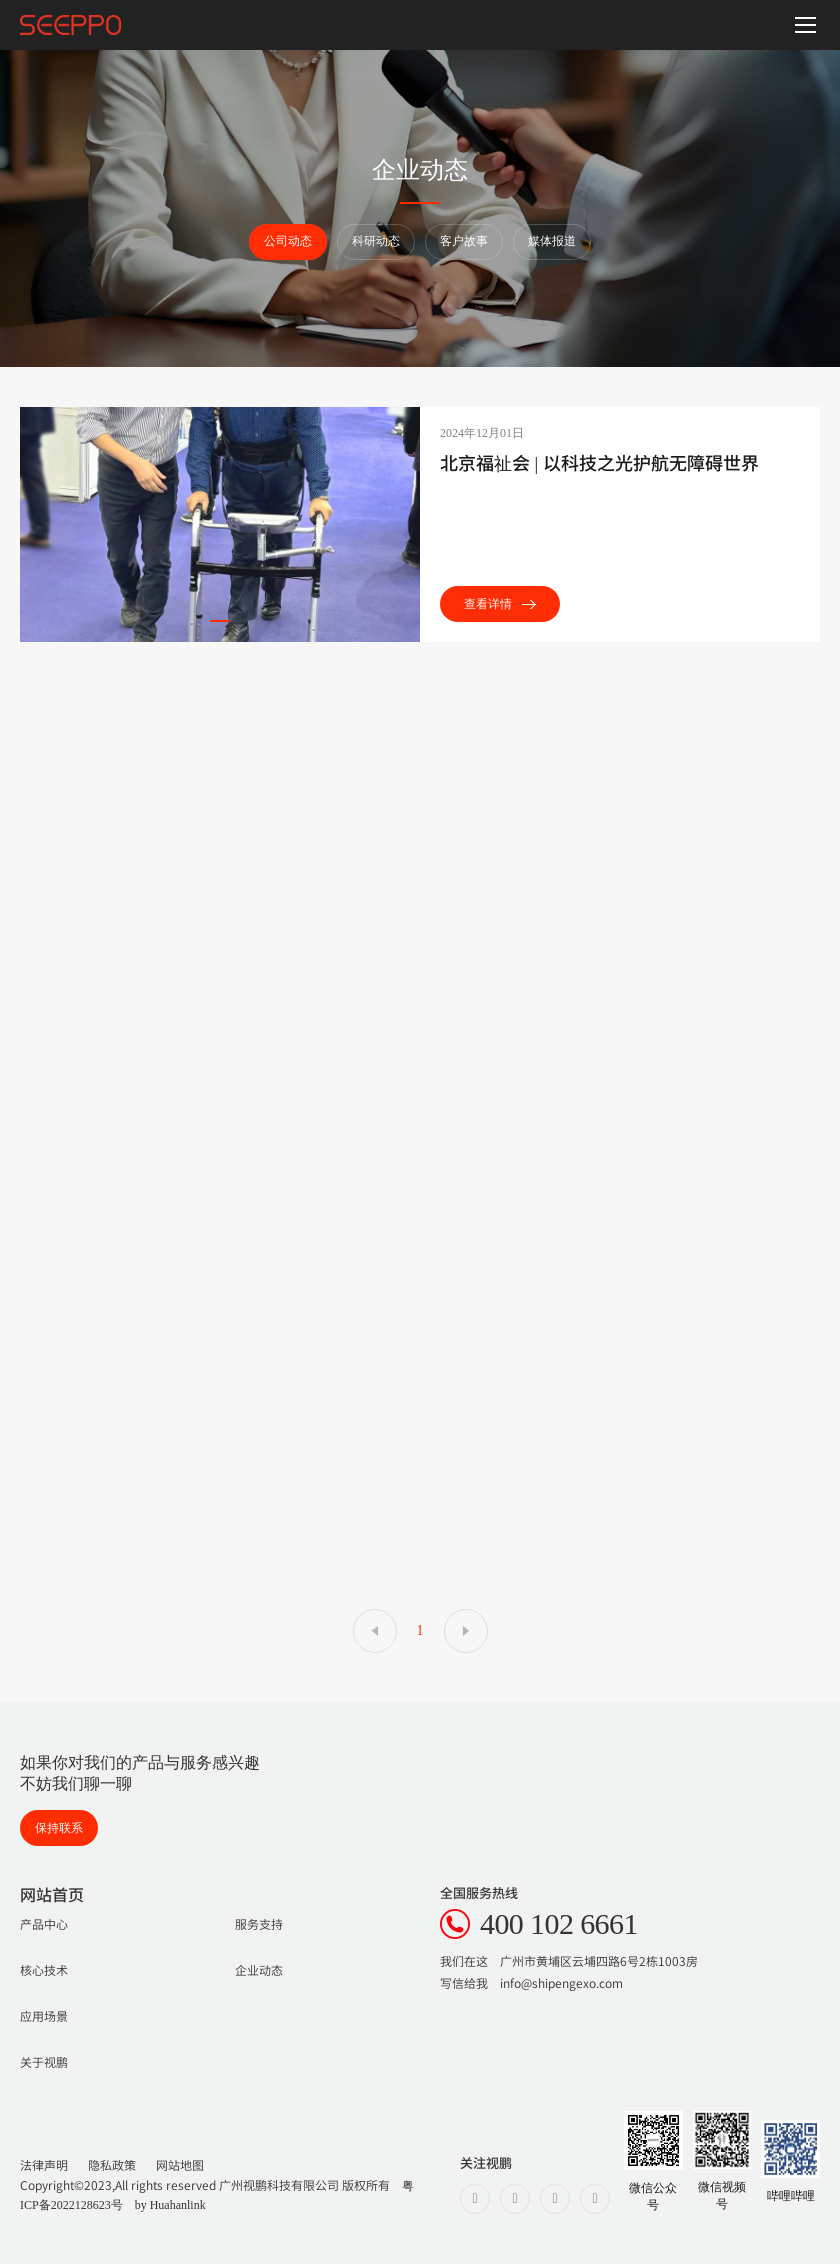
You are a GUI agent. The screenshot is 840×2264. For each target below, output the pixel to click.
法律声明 (44, 2165)
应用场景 (44, 2015)
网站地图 (180, 2165)
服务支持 (259, 1923)
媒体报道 (552, 241)
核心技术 (44, 1969)
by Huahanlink (170, 2205)
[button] (220, 621)
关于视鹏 (44, 2061)
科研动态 (376, 241)
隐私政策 (112, 2165)
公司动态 (288, 241)
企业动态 (259, 1969)
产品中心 (44, 1923)
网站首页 (52, 1894)
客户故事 (464, 241)
